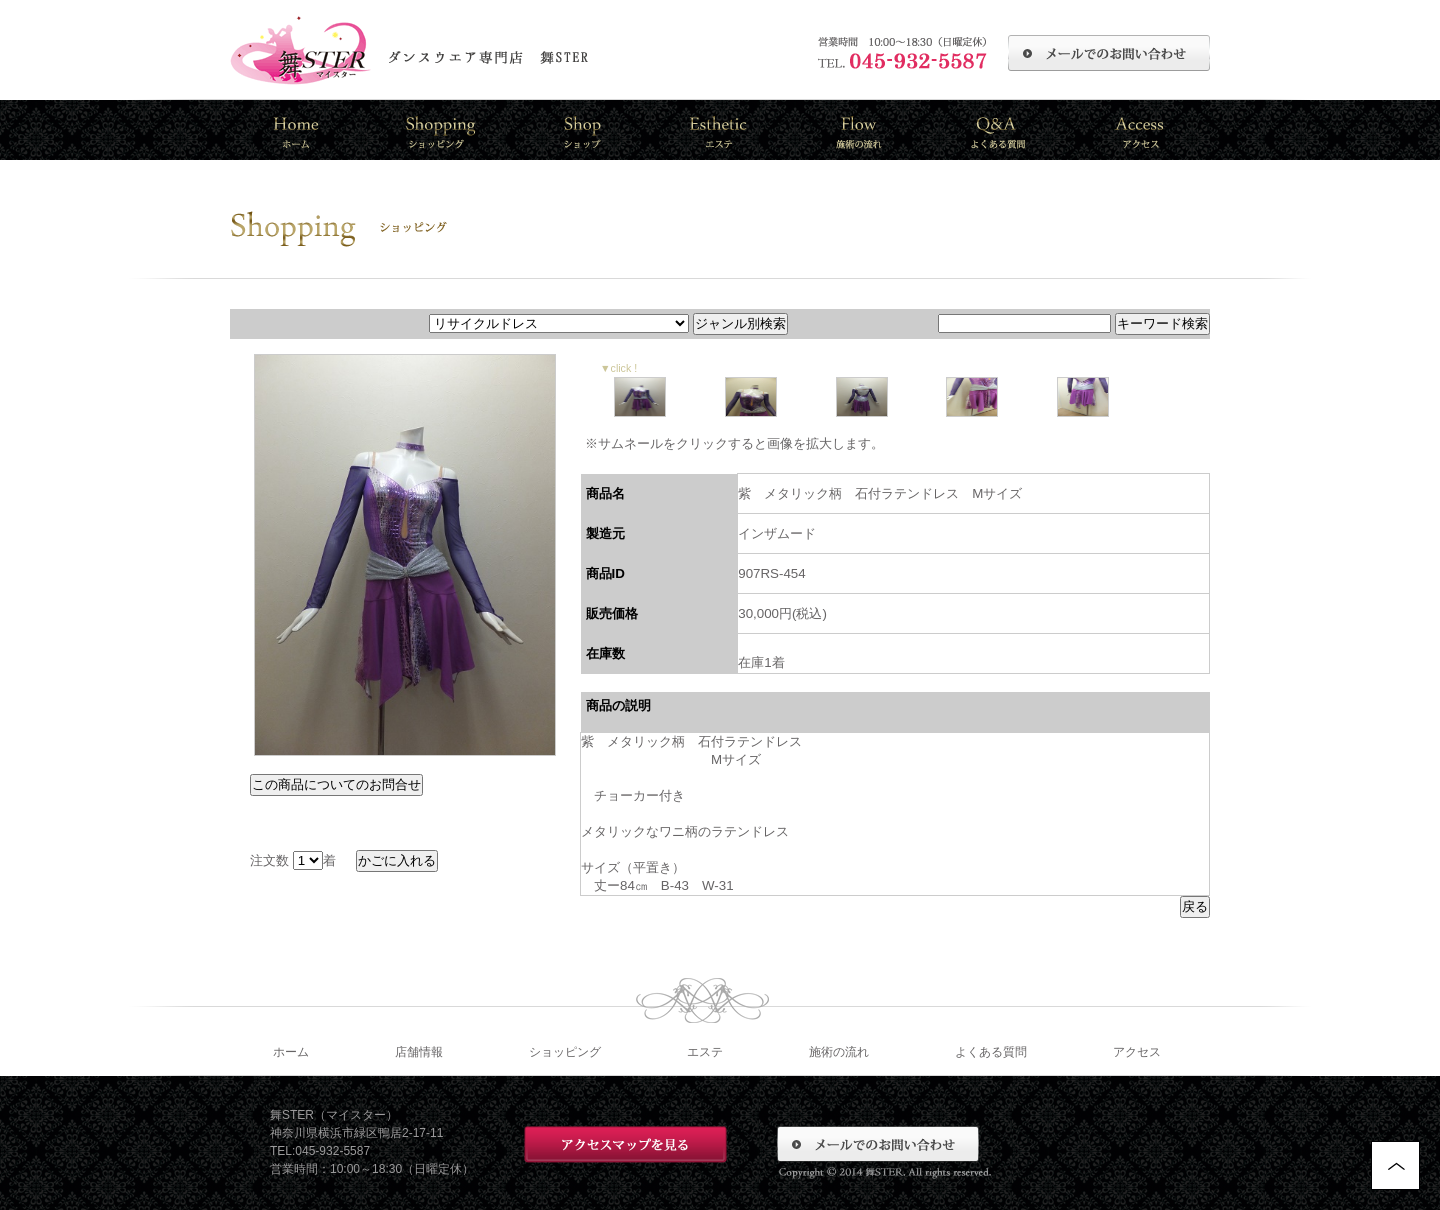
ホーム (291, 1052)
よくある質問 (991, 1052)
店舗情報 (419, 1052)
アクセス (1137, 1052)
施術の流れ (839, 1052)
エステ (705, 1052)
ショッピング (565, 1052)
